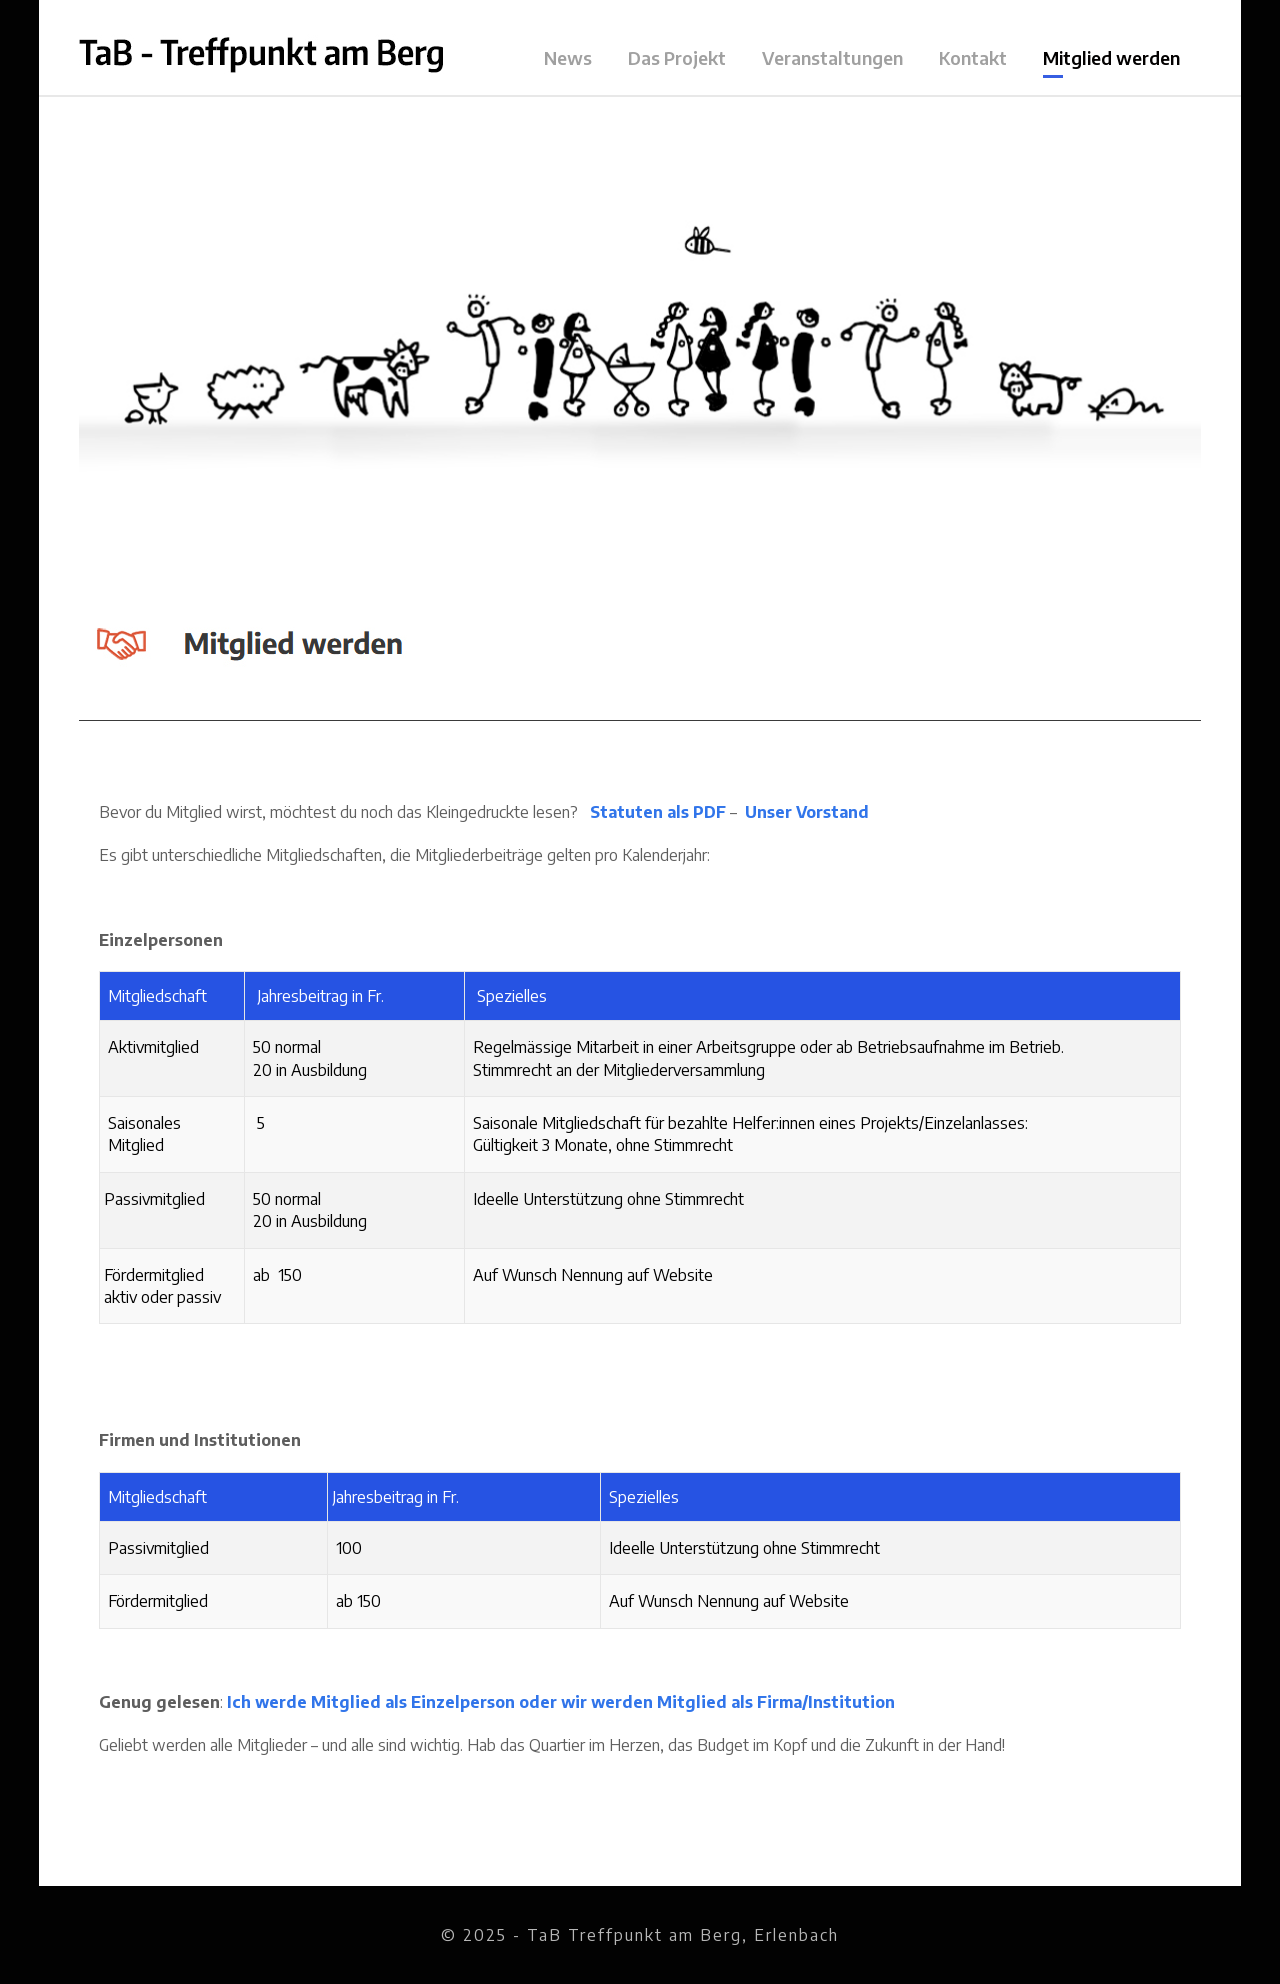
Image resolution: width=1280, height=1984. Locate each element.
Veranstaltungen (832, 57)
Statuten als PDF (658, 812)
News (568, 57)
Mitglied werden (1111, 57)
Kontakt (973, 57)
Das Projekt (677, 57)
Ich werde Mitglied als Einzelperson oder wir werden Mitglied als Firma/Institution (561, 1702)
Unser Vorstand (807, 812)
